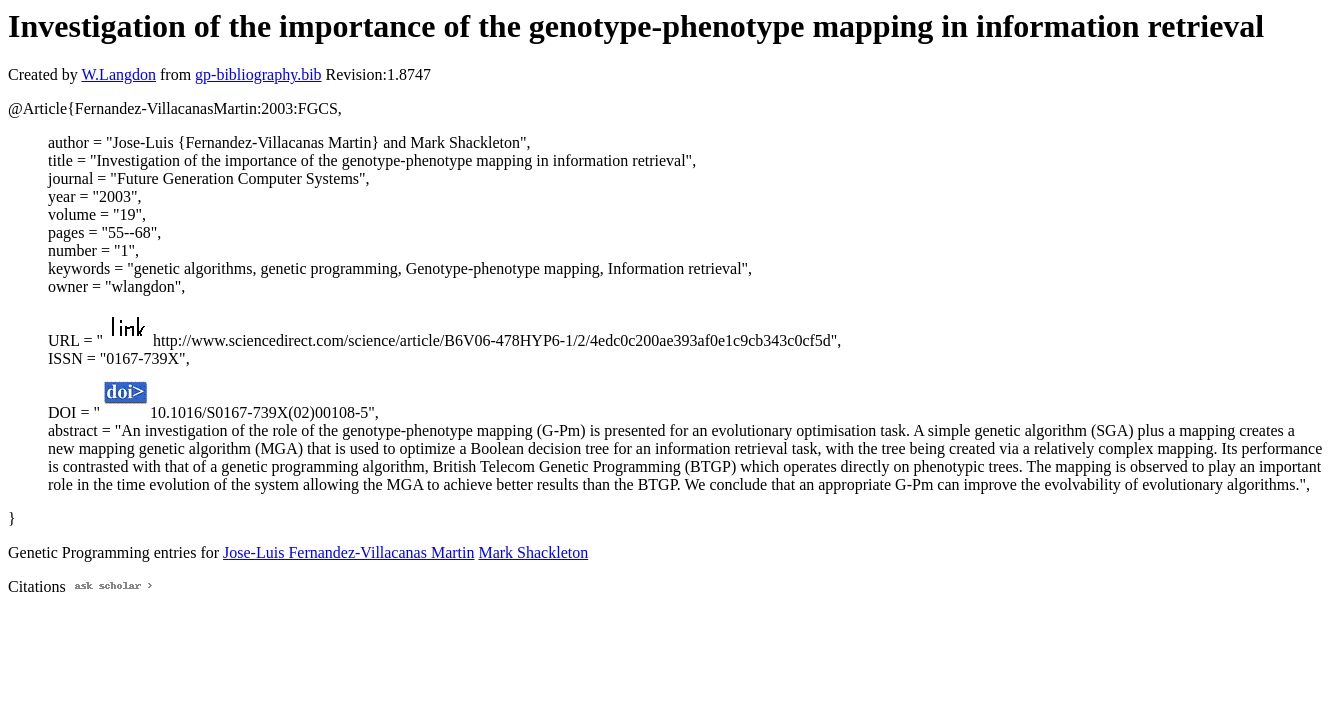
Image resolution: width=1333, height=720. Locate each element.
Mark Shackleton (533, 552)
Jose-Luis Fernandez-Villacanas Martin (348, 552)
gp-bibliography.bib (258, 74)
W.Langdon (118, 74)
